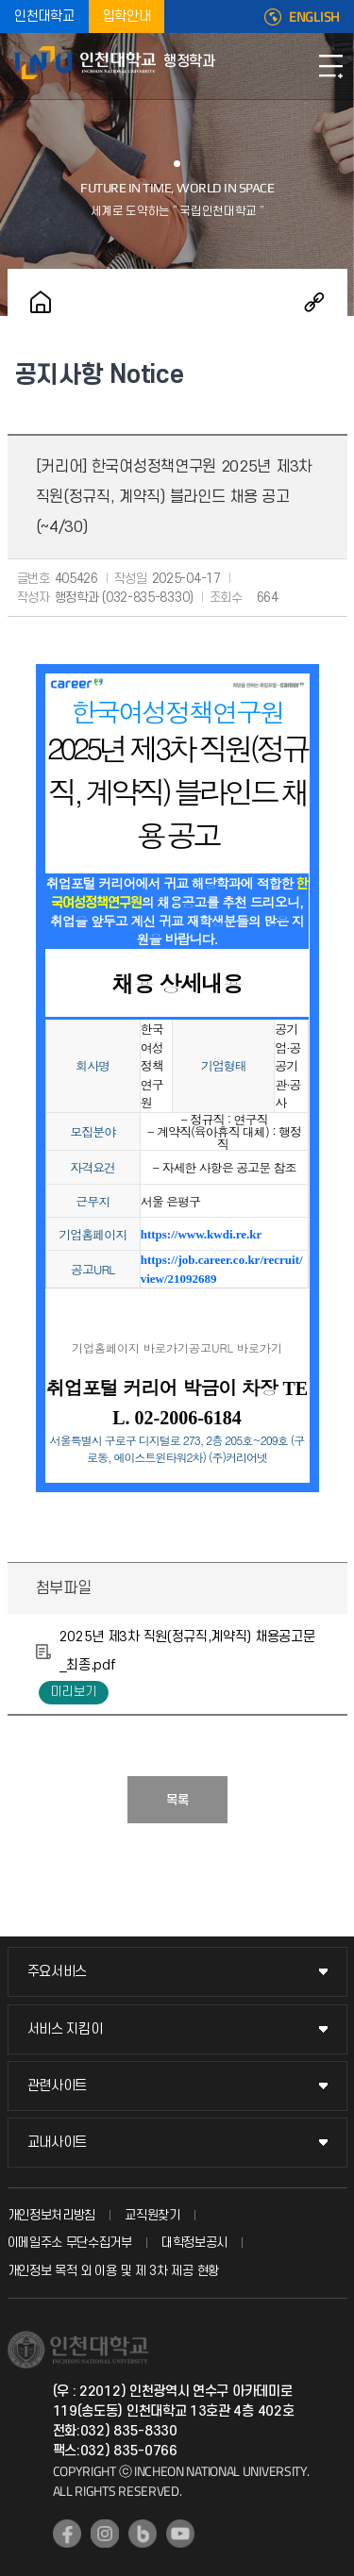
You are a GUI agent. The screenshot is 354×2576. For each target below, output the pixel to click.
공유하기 (314, 301)
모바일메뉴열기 (330, 66)
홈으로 (40, 302)
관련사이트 (57, 2086)
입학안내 (127, 16)
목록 (177, 1800)
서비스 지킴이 (65, 2029)
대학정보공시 (194, 2242)
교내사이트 (57, 2143)
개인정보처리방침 (52, 2215)
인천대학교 (44, 16)
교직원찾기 (152, 2215)
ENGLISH (314, 16)
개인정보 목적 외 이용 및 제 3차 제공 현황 (114, 2271)
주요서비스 (57, 1972)
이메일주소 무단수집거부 (70, 2242)
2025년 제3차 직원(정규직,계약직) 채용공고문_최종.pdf (187, 1651)
